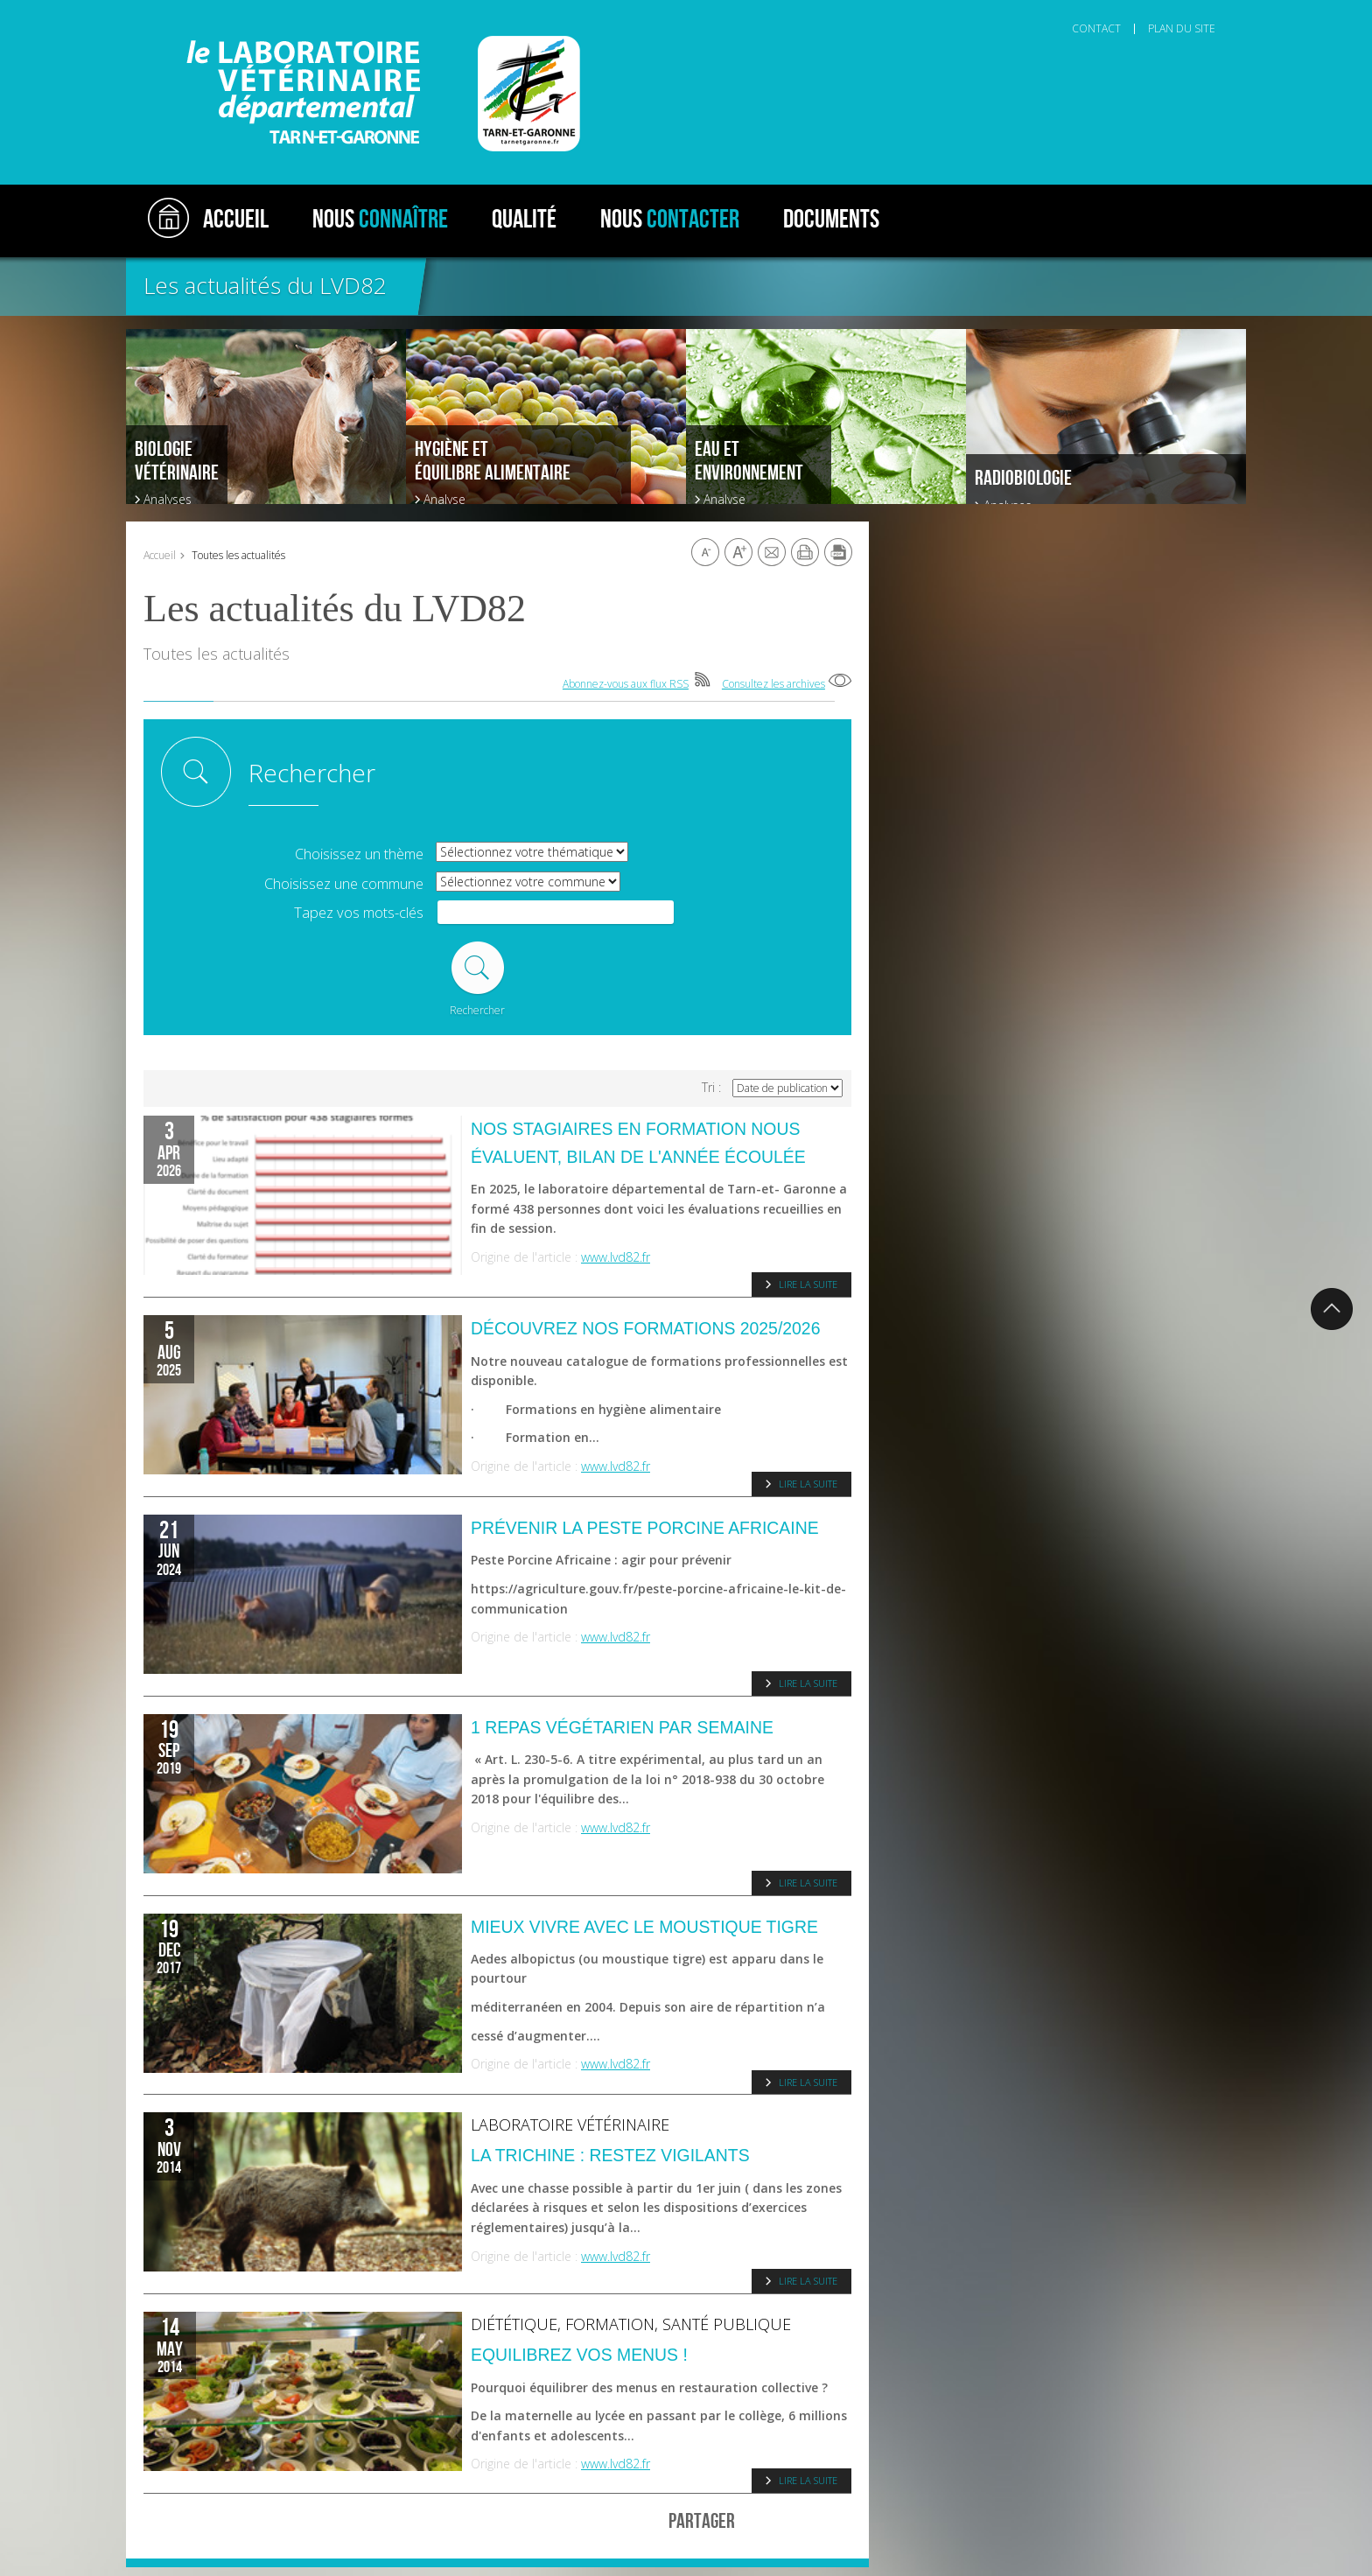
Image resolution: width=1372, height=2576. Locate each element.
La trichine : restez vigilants (610, 2155)
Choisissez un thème (359, 854)
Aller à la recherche (375, 9)
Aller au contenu (283, 9)
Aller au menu (203, 9)
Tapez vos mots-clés (359, 913)
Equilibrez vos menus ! (579, 2354)
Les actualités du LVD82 (265, 285)
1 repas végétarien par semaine (622, 1727)
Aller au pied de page (479, 9)
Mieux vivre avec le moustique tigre (644, 1926)
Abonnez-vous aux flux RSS (626, 683)
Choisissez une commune (344, 884)
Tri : (711, 1088)
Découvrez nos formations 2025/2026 (645, 1328)
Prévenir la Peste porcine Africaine (645, 1527)
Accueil (160, 555)
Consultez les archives (773, 683)
